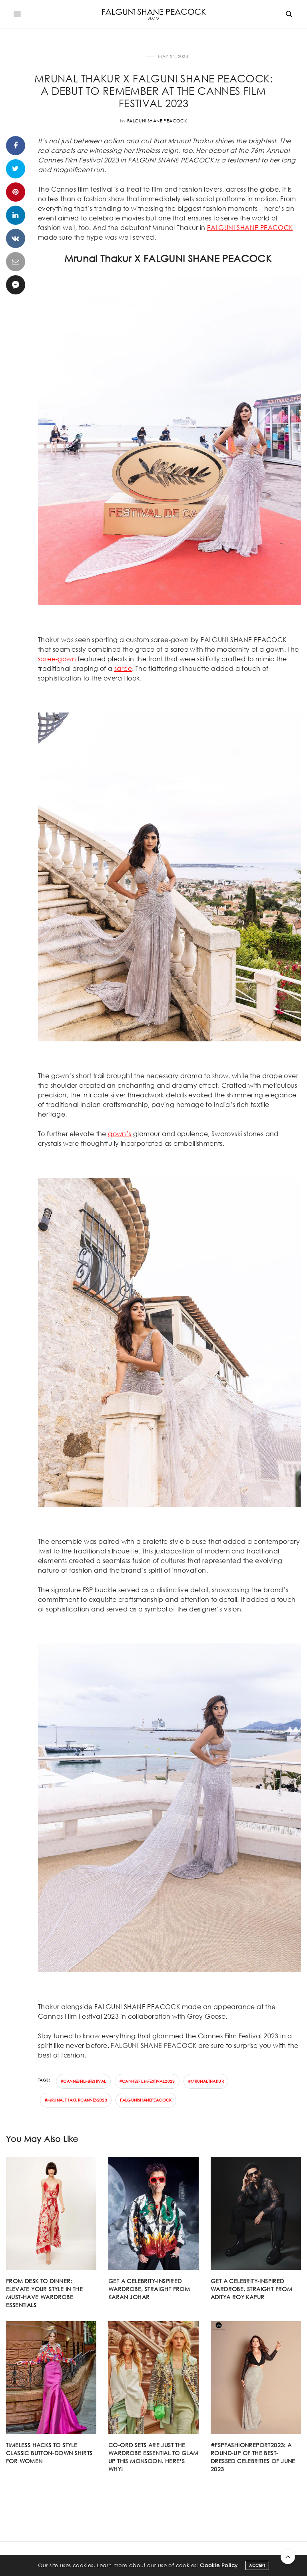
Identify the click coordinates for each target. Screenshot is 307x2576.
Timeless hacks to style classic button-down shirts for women (49, 2453)
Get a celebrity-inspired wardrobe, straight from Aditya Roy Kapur (251, 2289)
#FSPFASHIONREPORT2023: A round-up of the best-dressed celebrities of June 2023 (253, 2457)
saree (123, 668)
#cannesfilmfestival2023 (147, 2081)
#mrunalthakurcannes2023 (75, 2100)
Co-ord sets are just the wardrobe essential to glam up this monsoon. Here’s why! (153, 2457)
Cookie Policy (218, 2569)
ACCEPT (257, 2570)
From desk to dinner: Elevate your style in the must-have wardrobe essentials (44, 2293)
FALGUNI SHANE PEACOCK (250, 227)
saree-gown (57, 659)
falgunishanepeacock (146, 2100)
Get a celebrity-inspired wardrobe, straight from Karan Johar (149, 2289)
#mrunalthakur (206, 2081)
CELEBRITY (130, 56)
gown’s (119, 1133)
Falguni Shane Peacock (157, 121)
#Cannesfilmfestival (83, 2081)
